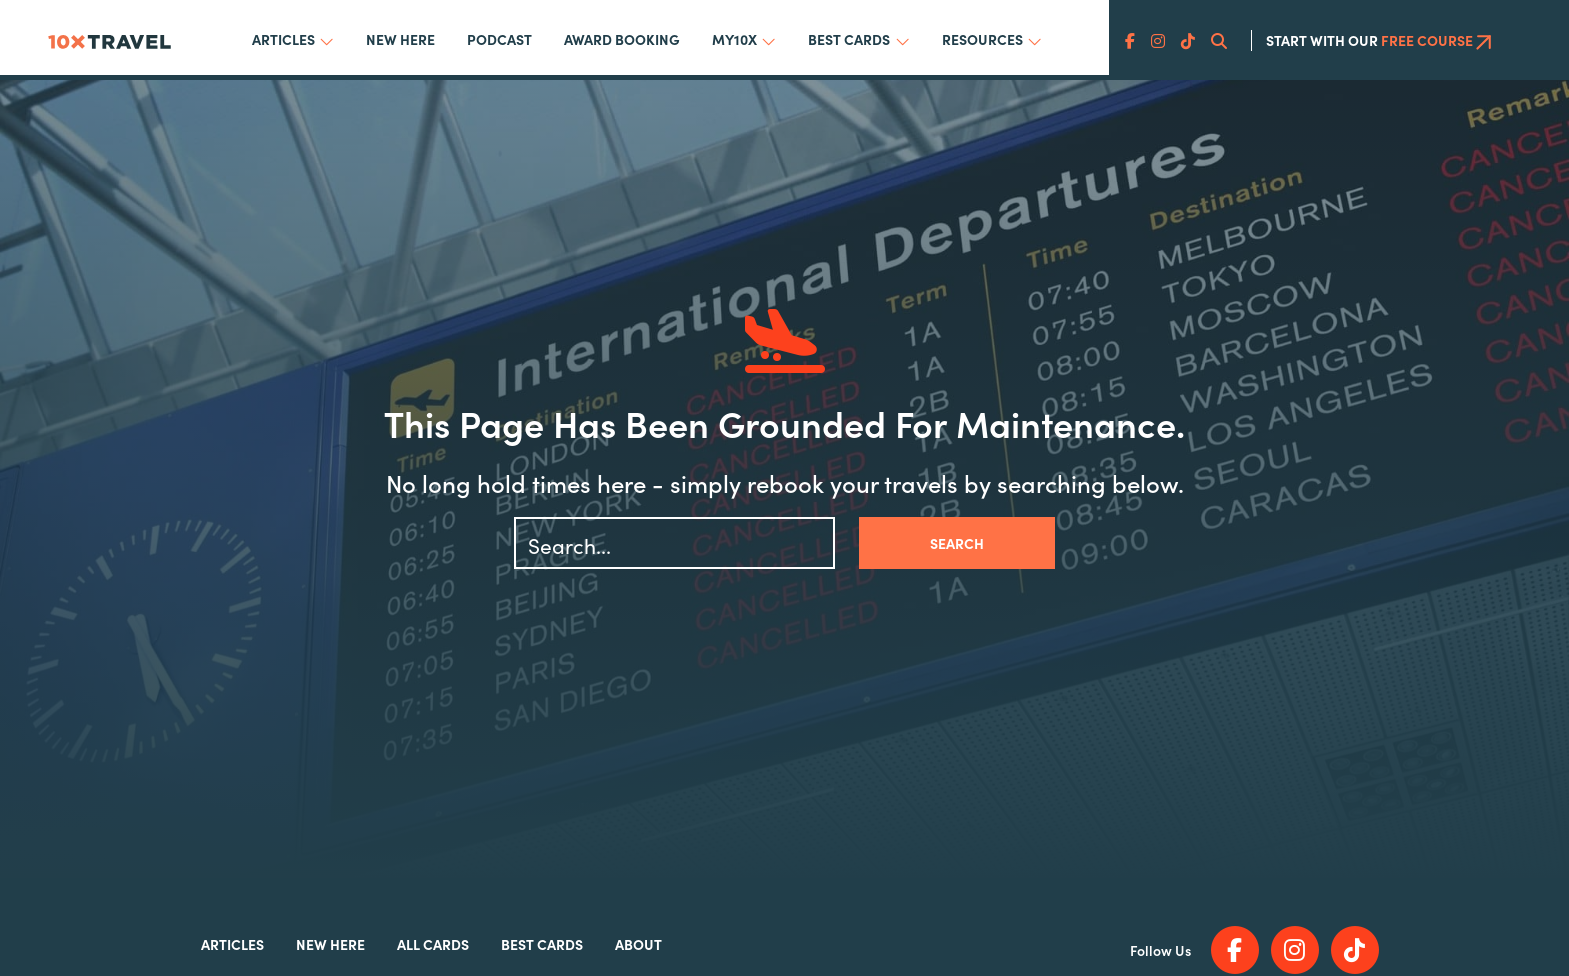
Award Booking (622, 39)
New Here (400, 39)
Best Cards (849, 39)
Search (957, 543)
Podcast (499, 39)
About (638, 944)
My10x (734, 39)
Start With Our (1378, 40)
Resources (982, 39)
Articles (283, 39)
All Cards (433, 944)
